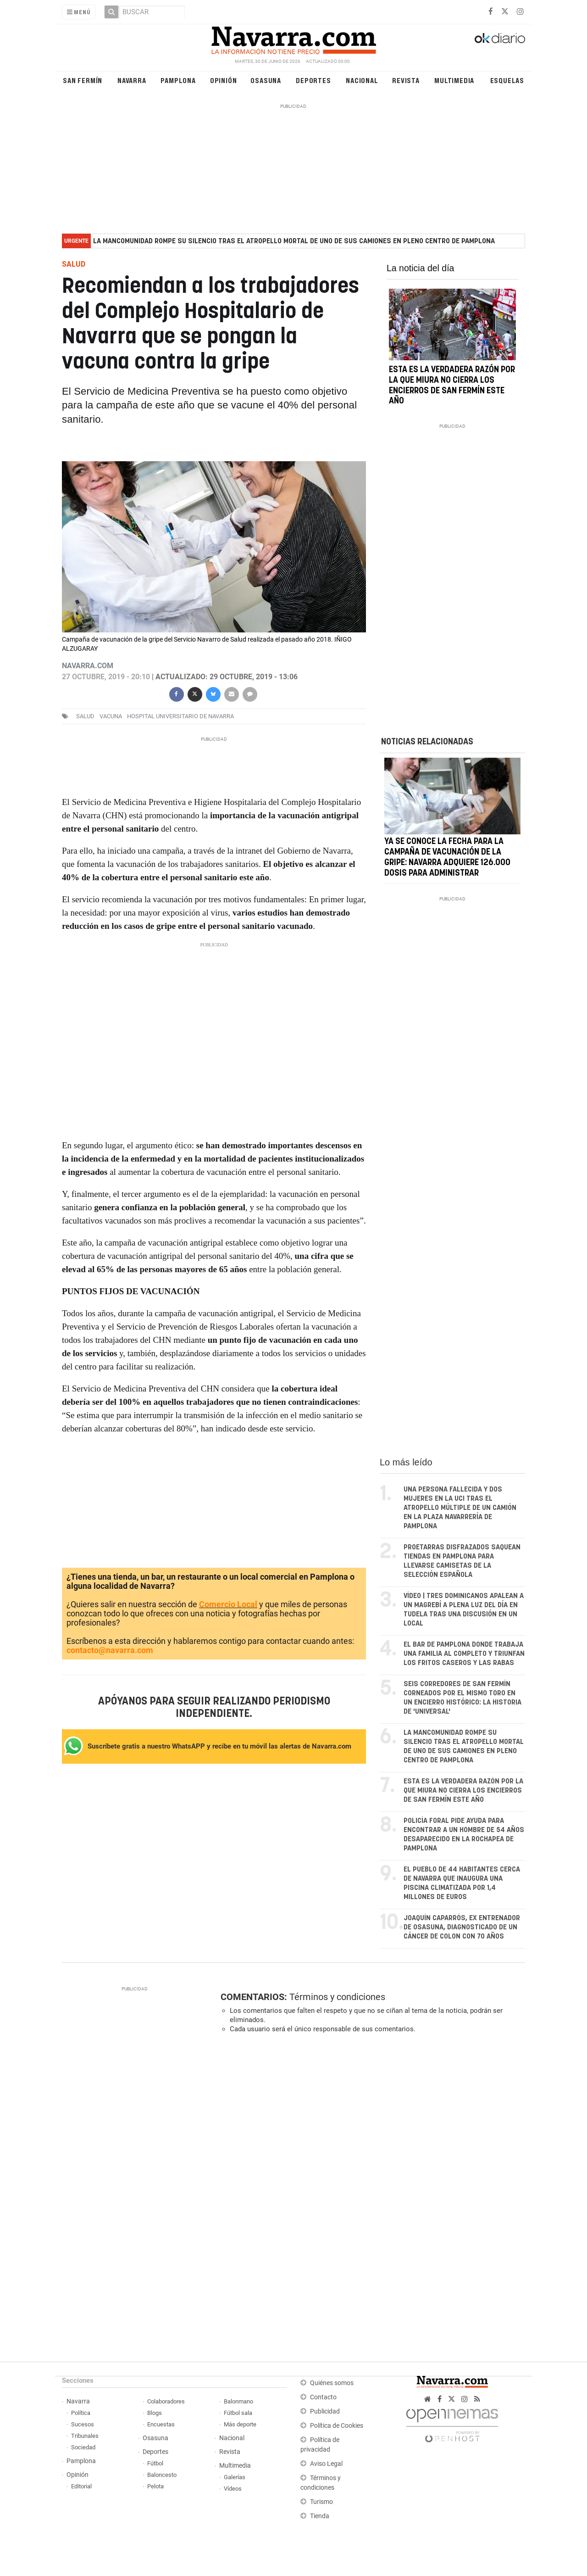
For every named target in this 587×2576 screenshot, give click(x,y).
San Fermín (82, 80)
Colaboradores (166, 2401)
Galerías (234, 2477)
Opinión (223, 80)
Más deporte (240, 2424)
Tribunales (85, 2435)
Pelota (155, 2486)
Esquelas (507, 80)
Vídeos (233, 2488)
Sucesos (82, 2424)
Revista (406, 80)
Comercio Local (228, 1604)
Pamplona (178, 80)
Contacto (323, 2397)
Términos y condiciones (337, 1996)
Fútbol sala (238, 2412)
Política (80, 2412)
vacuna (111, 716)
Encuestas (161, 2424)
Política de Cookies (336, 2426)
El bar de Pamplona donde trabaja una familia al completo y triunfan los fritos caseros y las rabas (464, 1653)
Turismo (321, 2502)
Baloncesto (162, 2474)
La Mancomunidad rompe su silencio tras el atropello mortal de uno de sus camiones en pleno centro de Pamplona (294, 241)
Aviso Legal (326, 2464)
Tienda (319, 2516)
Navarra (131, 80)
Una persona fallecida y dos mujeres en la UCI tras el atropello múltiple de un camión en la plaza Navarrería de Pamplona (460, 1508)
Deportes (313, 80)
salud (85, 716)
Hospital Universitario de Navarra (180, 716)
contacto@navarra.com (109, 1650)
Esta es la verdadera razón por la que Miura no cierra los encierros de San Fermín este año (463, 1790)
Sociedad (83, 2447)
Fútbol (155, 2463)
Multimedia (454, 80)
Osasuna (265, 80)
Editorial (81, 2486)
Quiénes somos (332, 2383)
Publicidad (325, 2411)
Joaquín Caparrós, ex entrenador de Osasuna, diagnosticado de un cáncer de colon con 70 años (462, 1927)
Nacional (362, 80)
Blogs (154, 2412)
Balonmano (238, 2401)
